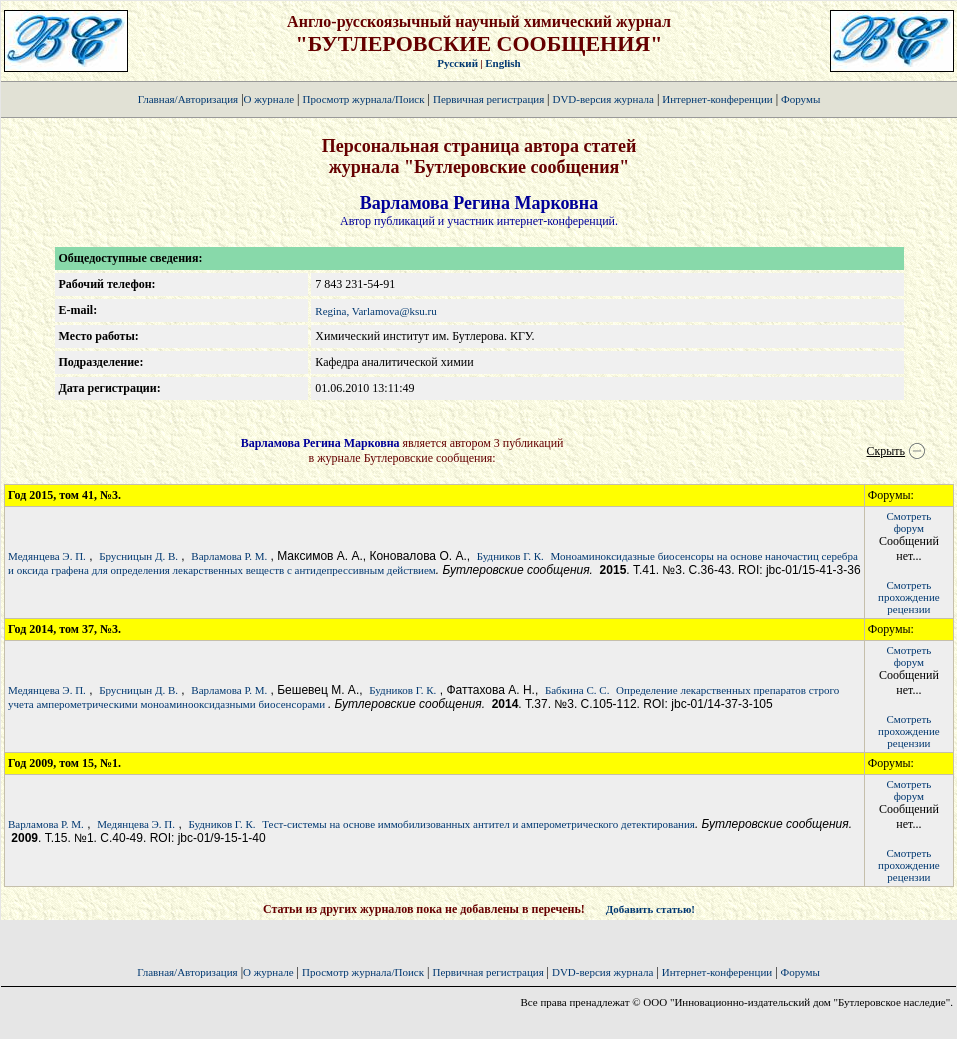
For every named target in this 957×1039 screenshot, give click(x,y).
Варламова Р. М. (229, 556)
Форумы (800, 99)
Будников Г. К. (510, 556)
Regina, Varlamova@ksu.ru (375, 311)
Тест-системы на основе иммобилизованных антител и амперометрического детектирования (478, 824)
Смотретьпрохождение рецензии (909, 597)
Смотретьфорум (908, 522)
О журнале (269, 99)
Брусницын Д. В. (138, 556)
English (502, 63)
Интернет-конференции (717, 99)
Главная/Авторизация (188, 99)
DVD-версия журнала (602, 99)
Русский (457, 63)
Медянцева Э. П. (47, 556)
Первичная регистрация (490, 99)
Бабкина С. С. (577, 690)
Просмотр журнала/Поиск (363, 99)
